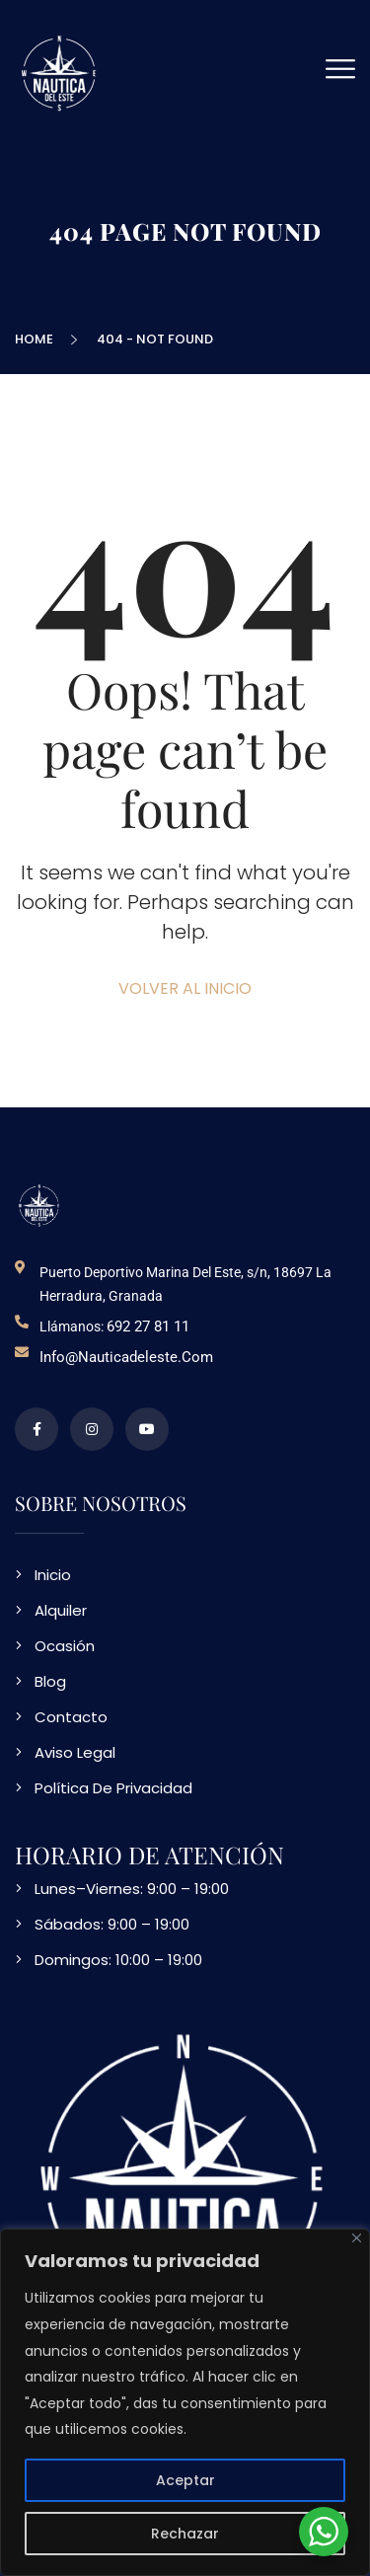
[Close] (356, 2238)
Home (37, 339)
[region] (185, 2402)
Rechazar (185, 2533)
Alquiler (61, 1610)
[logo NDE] (39, 1204)
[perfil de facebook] (36, 1429)
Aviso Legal (75, 1752)
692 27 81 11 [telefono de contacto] (148, 1326)
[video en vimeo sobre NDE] (147, 1429)
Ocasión (65, 1645)
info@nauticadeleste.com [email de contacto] (126, 1357)
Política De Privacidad (113, 1788)
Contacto (71, 1716)
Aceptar (185, 2480)
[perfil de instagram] (91, 1429)
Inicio (53, 1574)
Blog (50, 1681)
